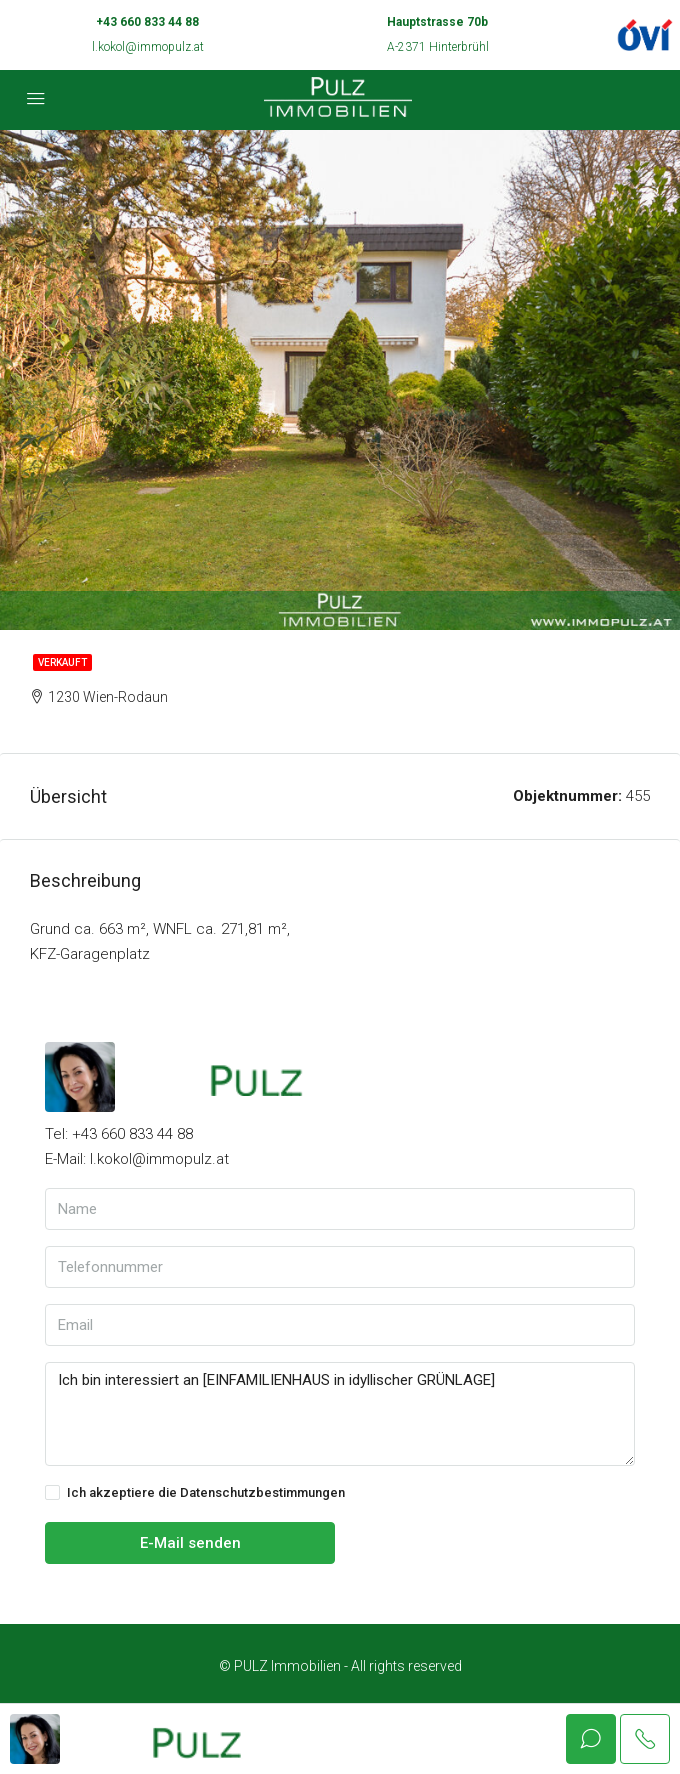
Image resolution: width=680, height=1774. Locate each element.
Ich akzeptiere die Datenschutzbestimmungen (195, 1493)
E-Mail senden (190, 1543)
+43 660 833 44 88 (147, 22)
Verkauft (62, 662)
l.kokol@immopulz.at (148, 47)
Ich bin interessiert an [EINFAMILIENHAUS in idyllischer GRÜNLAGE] (340, 1414)
